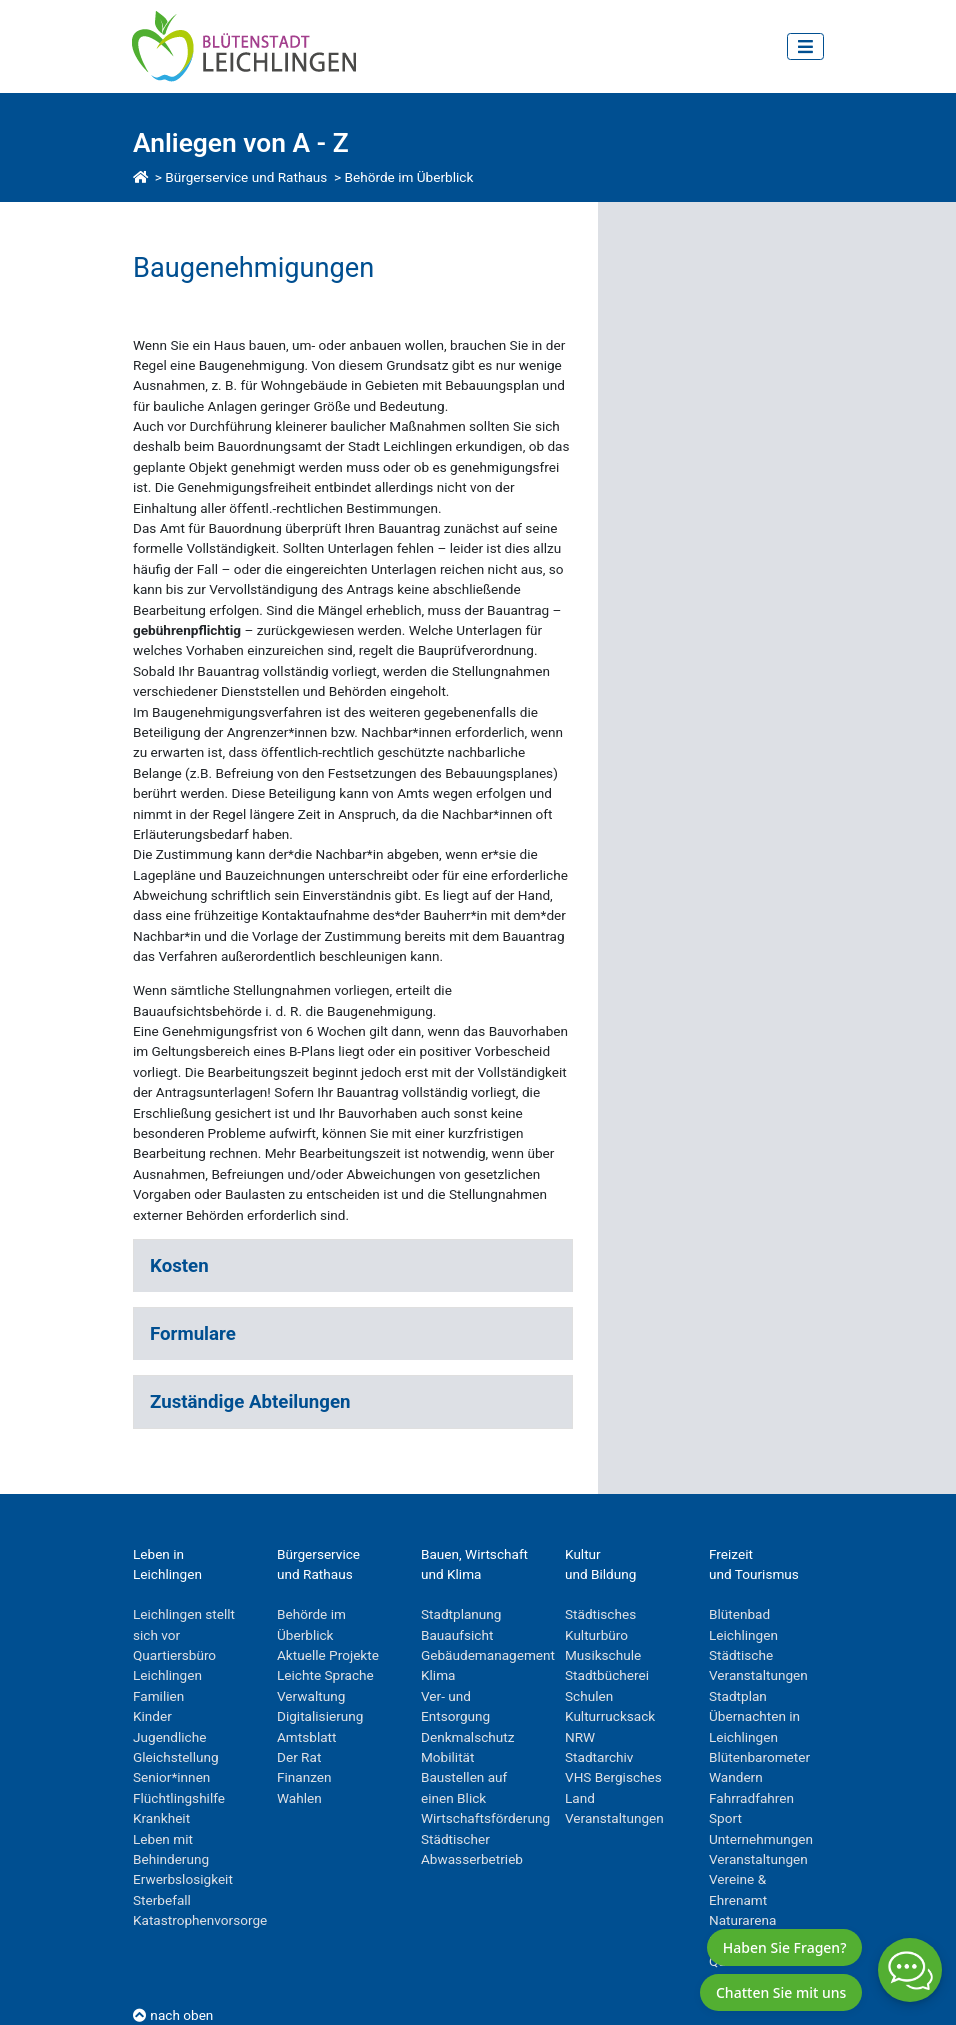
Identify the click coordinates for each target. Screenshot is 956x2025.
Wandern (736, 1777)
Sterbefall (162, 1900)
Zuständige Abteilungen (250, 1402)
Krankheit (161, 1818)
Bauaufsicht (457, 1635)
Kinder (152, 1716)
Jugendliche (169, 1737)
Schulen (589, 1696)
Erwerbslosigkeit (183, 1879)
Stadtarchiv (599, 1757)
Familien (158, 1696)
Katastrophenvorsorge (200, 1920)
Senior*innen (171, 1777)
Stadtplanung (461, 1614)
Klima (438, 1675)
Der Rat (299, 1757)
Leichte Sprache (325, 1675)
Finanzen (304, 1777)
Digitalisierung (320, 1716)
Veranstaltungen (614, 1818)
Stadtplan (738, 1696)
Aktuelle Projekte (328, 1655)
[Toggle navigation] (805, 46)
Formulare (193, 1334)
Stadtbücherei (607, 1675)
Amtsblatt (306, 1737)
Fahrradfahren (751, 1798)
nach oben (173, 2015)
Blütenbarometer (759, 1757)
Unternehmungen (761, 1839)
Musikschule (603, 1655)
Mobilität (447, 1757)
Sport (725, 1818)
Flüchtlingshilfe (179, 1798)
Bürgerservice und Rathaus (246, 177)
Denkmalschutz (467, 1737)
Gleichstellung (176, 1757)
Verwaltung (311, 1696)
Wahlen (299, 1798)
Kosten (179, 1266)
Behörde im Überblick (409, 177)
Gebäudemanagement (488, 1655)
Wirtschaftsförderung (485, 1818)
